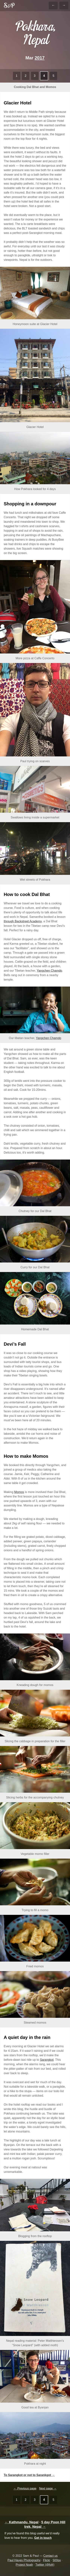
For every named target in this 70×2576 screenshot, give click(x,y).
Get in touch (43, 2537)
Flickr (46, 2560)
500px (57, 2560)
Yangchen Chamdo (49, 970)
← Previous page (24, 2488)
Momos (19, 1492)
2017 (39, 57)
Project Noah (24, 2564)
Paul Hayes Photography (24, 2560)
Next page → (47, 2488)
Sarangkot (47, 2059)
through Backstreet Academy (23, 921)
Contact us (50, 2555)
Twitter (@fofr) (44, 2564)
